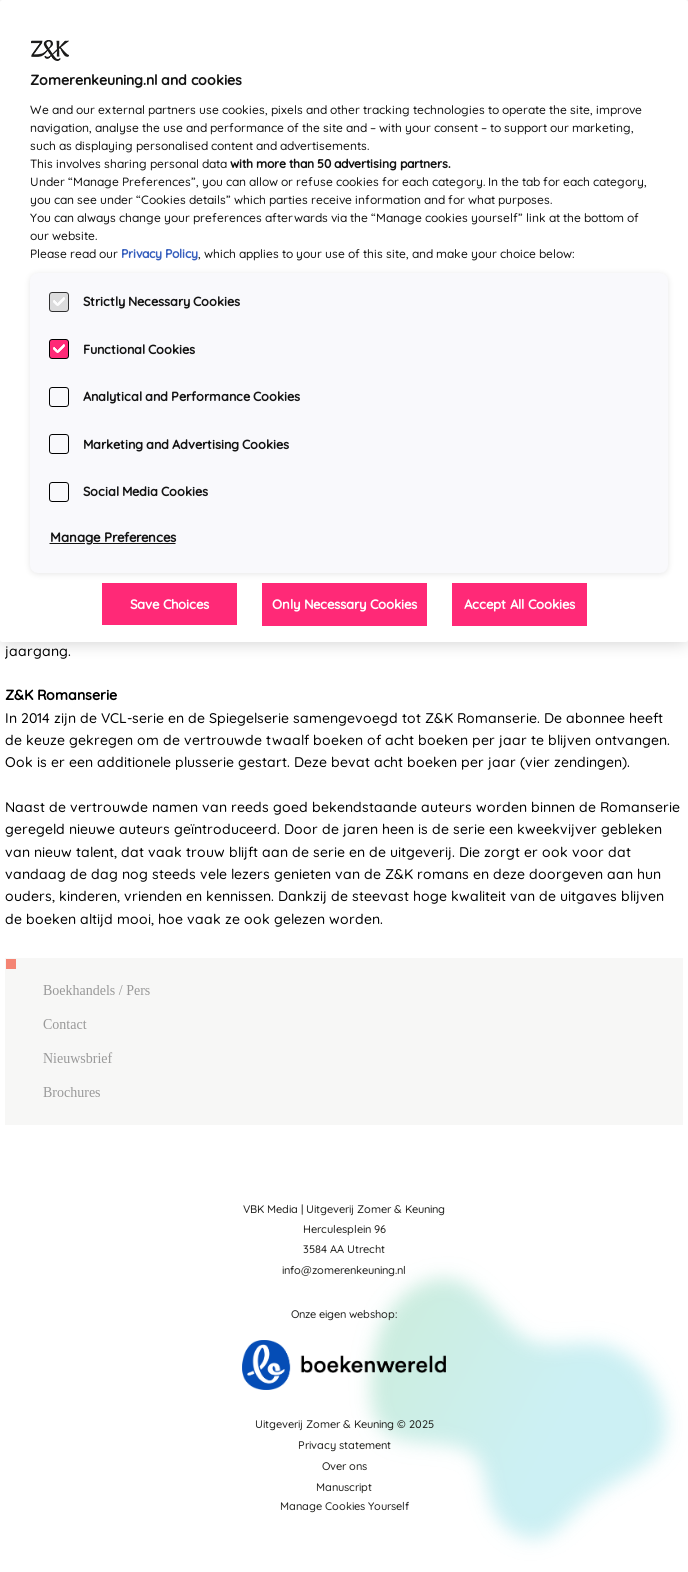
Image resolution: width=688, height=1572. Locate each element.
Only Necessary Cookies (344, 604)
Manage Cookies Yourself (344, 1506)
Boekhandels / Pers (96, 990)
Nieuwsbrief (77, 1058)
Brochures (72, 1092)
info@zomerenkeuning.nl (344, 1270)
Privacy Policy (159, 253)
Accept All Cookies (519, 604)
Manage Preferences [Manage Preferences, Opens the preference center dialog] (113, 537)
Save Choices (169, 604)
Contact (65, 1024)
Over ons (344, 1466)
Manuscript (344, 1487)
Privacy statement (344, 1445)
